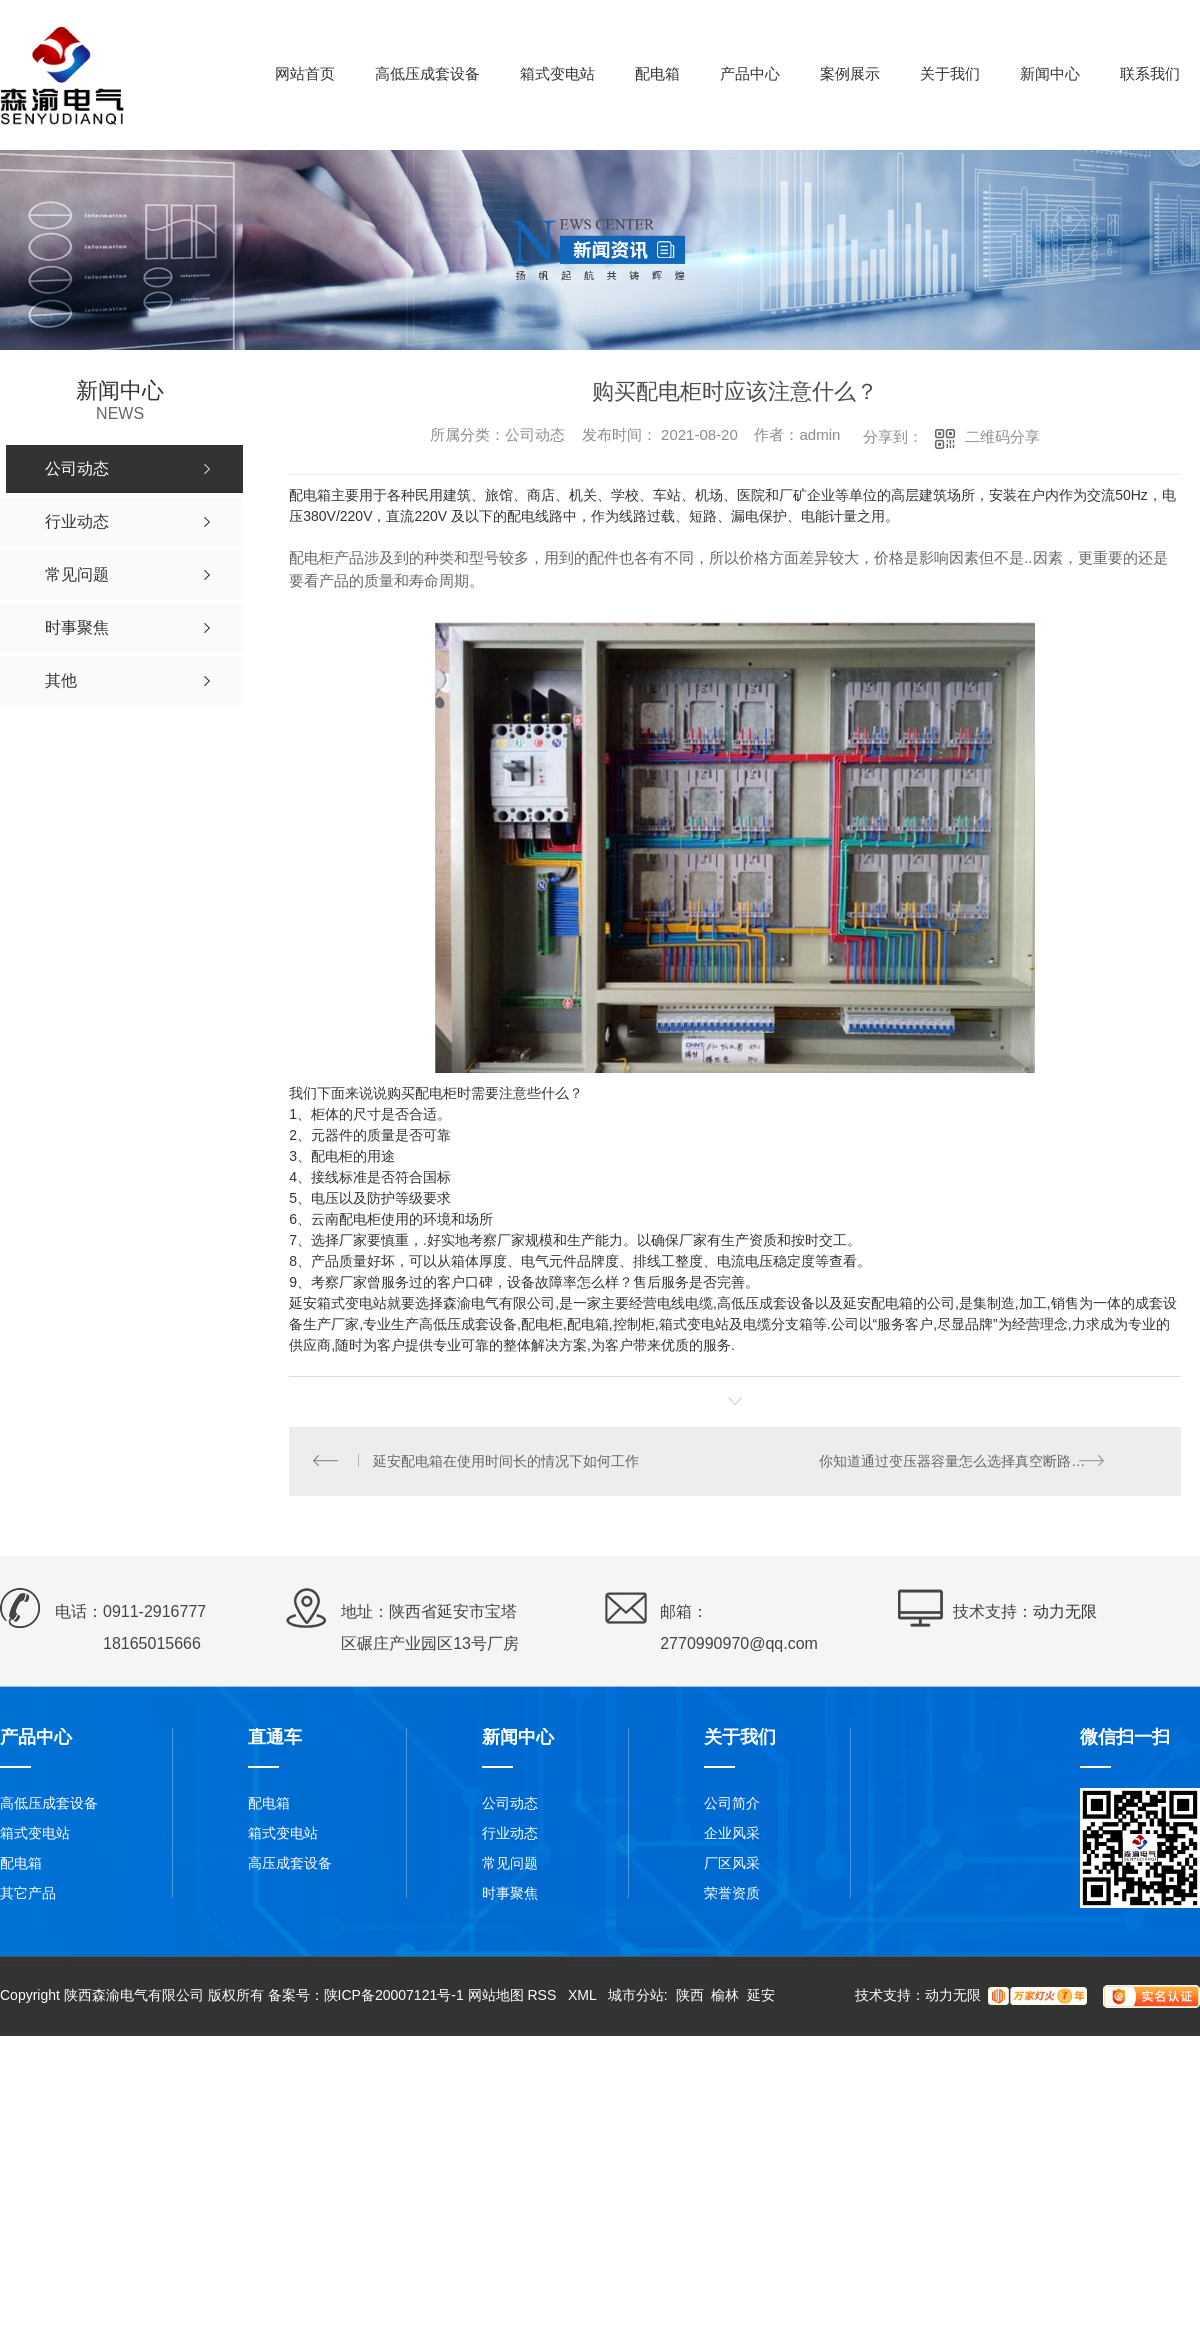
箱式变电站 (557, 73)
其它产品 (28, 1895)
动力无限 (1065, 1613)
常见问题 (510, 1865)
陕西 (690, 1997)
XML (584, 1997)
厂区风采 (732, 1865)
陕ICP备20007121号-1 (394, 1997)
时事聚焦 (510, 1895)
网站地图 (496, 1997)
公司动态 (510, 1805)
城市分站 (636, 1997)
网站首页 (305, 73)
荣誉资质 (732, 1895)
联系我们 (1150, 73)
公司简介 (732, 1805)
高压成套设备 (290, 1865)
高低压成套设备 (427, 73)
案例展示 (850, 73)
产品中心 (750, 73)
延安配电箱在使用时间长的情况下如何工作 (507, 1462)
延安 (761, 1997)
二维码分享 (1002, 436)
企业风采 (732, 1835)
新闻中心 (1050, 73)
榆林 (725, 1997)
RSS (543, 1997)
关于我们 (950, 73)
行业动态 (510, 1835)
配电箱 (657, 73)
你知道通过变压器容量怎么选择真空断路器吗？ (967, 1462)
